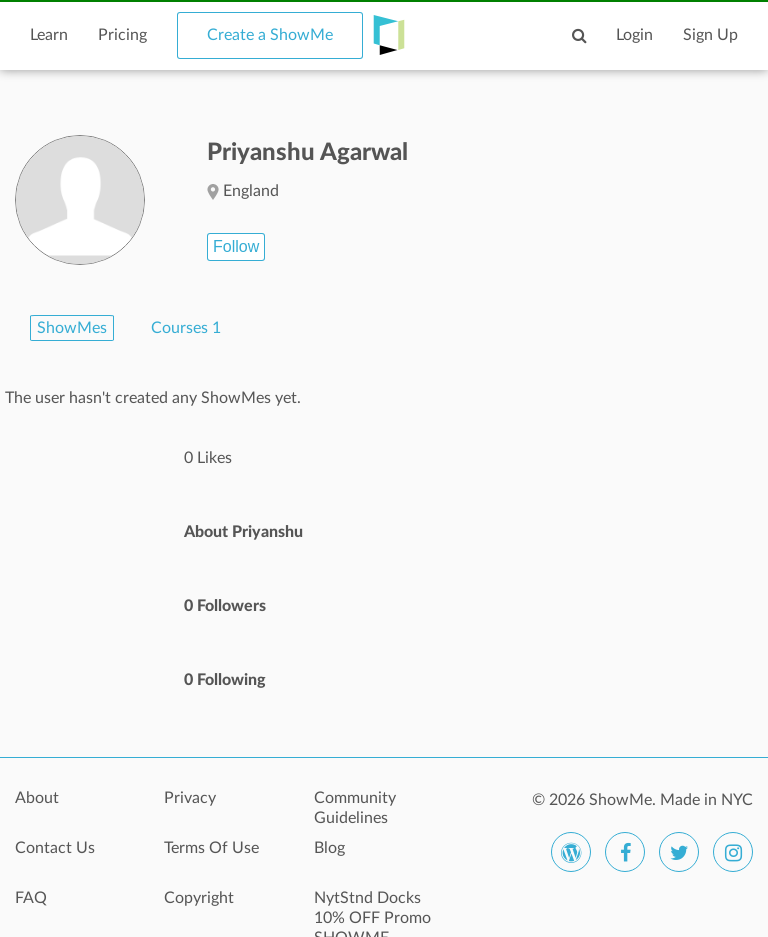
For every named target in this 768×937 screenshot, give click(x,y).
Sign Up (710, 35)
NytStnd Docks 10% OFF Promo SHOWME (372, 909)
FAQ (31, 898)
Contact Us (55, 848)
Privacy (190, 798)
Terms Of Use (211, 848)
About (37, 798)
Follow (236, 246)
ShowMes (72, 328)
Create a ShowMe (270, 35)
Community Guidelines (355, 808)
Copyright (199, 898)
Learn (49, 35)
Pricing (122, 35)
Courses (186, 328)
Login (634, 35)
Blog (329, 848)
